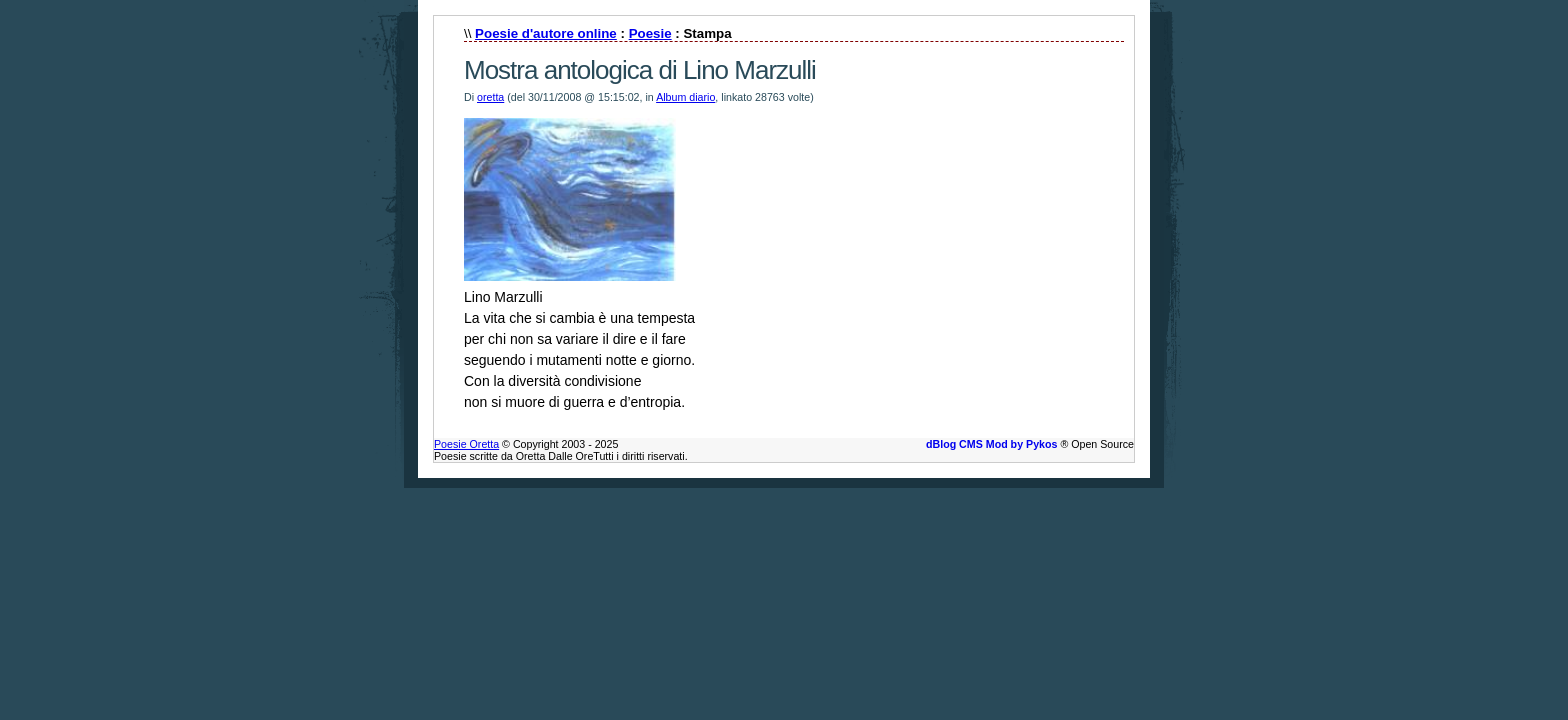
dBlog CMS (954, 444)
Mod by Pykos (1022, 444)
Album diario (685, 97)
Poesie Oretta (466, 444)
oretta (490, 97)
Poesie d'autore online (546, 33)
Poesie (650, 33)
